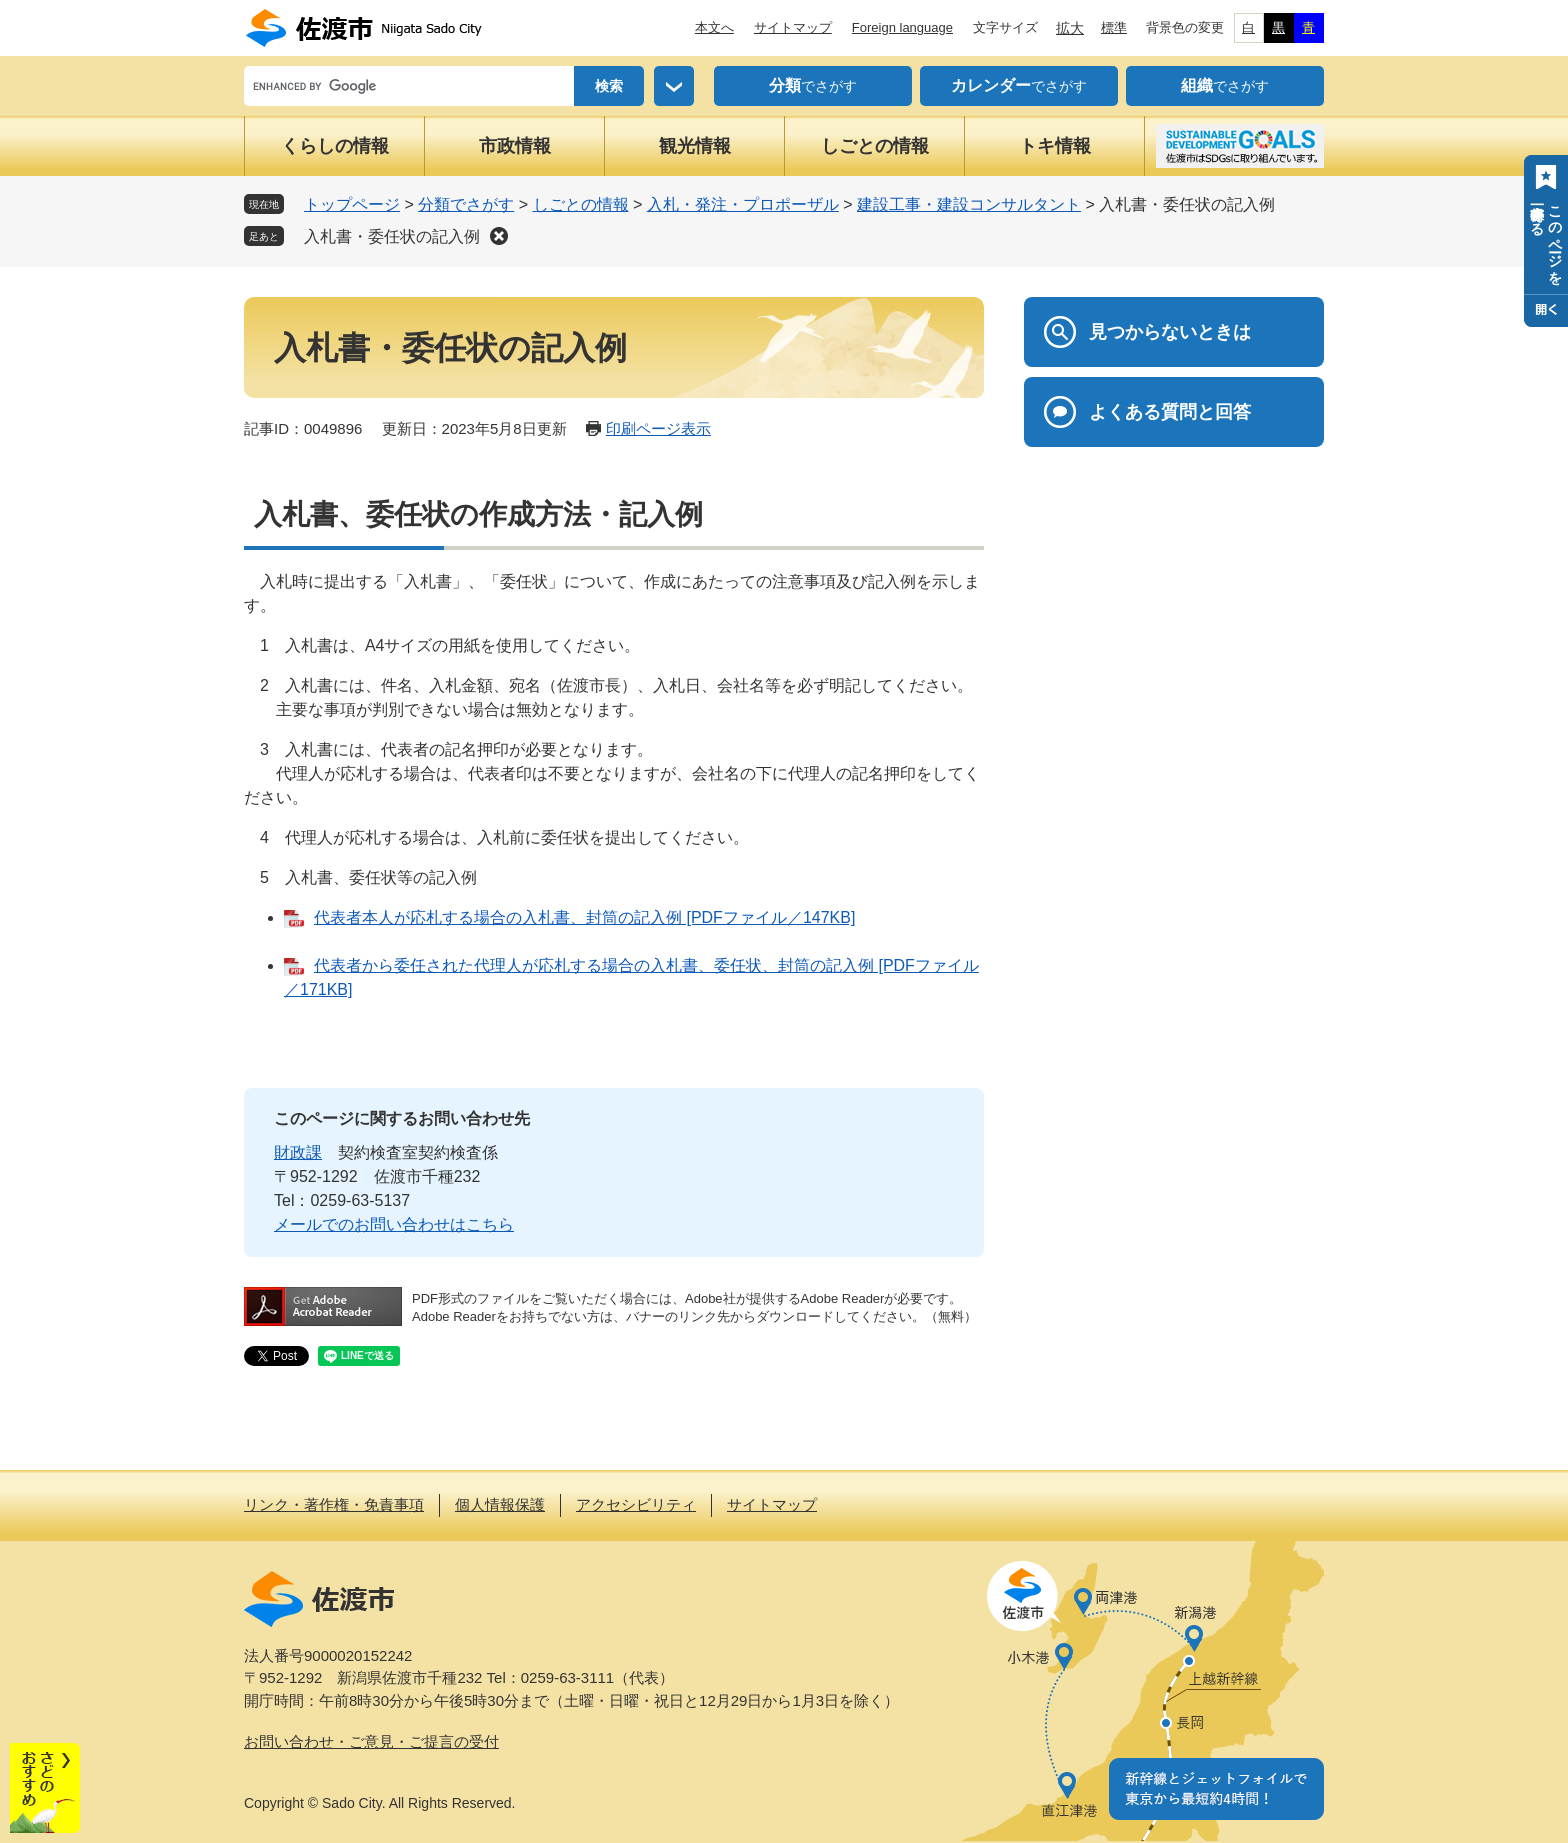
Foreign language (902, 27)
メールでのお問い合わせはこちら (394, 1224)
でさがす (813, 86)
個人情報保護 (500, 1504)
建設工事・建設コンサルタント (969, 204)
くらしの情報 (335, 146)
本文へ (714, 27)
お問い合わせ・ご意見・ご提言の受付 (371, 1741)
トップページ (352, 204)
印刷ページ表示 (658, 428)
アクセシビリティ (636, 1504)
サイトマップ (793, 27)
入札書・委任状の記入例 (392, 236)
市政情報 (515, 146)
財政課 (298, 1152)
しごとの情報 (875, 146)
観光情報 (695, 146)
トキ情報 (1055, 146)
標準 (1114, 27)
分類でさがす (466, 204)
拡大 (1070, 28)
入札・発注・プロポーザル (743, 204)
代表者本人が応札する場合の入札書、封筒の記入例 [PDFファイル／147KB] (584, 917)
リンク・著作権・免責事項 (334, 1504)
